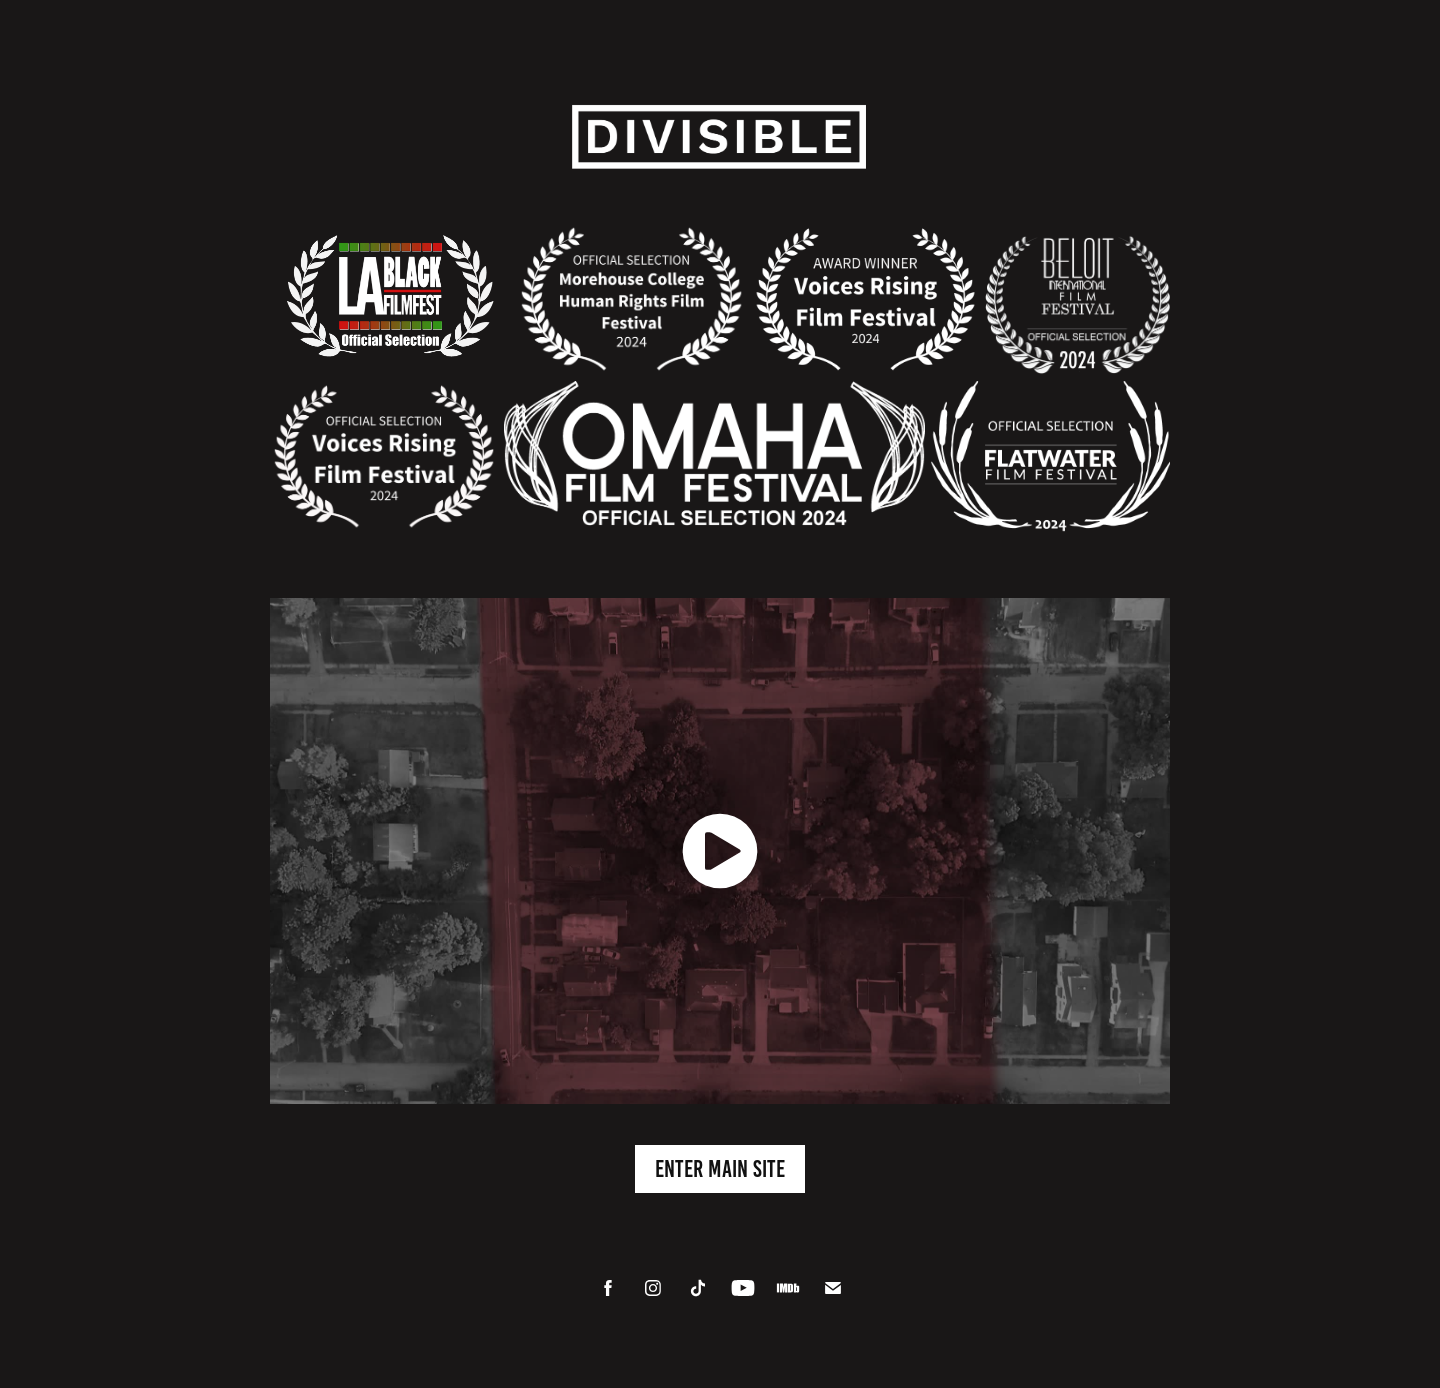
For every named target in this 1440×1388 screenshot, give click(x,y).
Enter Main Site (720, 1169)
